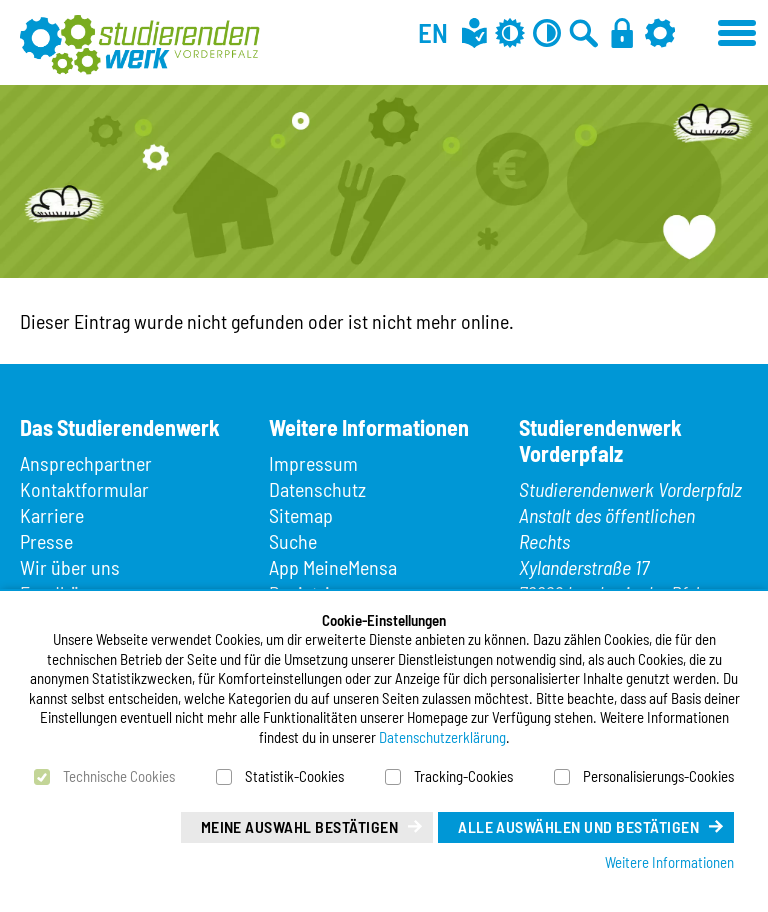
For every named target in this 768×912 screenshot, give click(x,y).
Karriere (52, 515)
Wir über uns (70, 567)
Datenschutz (317, 489)
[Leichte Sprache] (474, 32)
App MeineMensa (333, 567)
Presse (46, 541)
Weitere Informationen (669, 862)
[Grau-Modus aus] (510, 32)
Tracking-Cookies (463, 776)
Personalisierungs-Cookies (658, 776)
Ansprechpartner (86, 463)
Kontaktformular (84, 489)
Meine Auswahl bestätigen (300, 826)
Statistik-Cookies (294, 776)
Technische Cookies (119, 776)
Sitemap (301, 515)
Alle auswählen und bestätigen (578, 826)
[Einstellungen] (660, 32)
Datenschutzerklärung (442, 737)
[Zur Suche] (584, 32)
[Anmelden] (622, 32)
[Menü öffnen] (738, 30)
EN (433, 32)
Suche (293, 541)
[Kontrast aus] (547, 32)
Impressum (313, 463)
